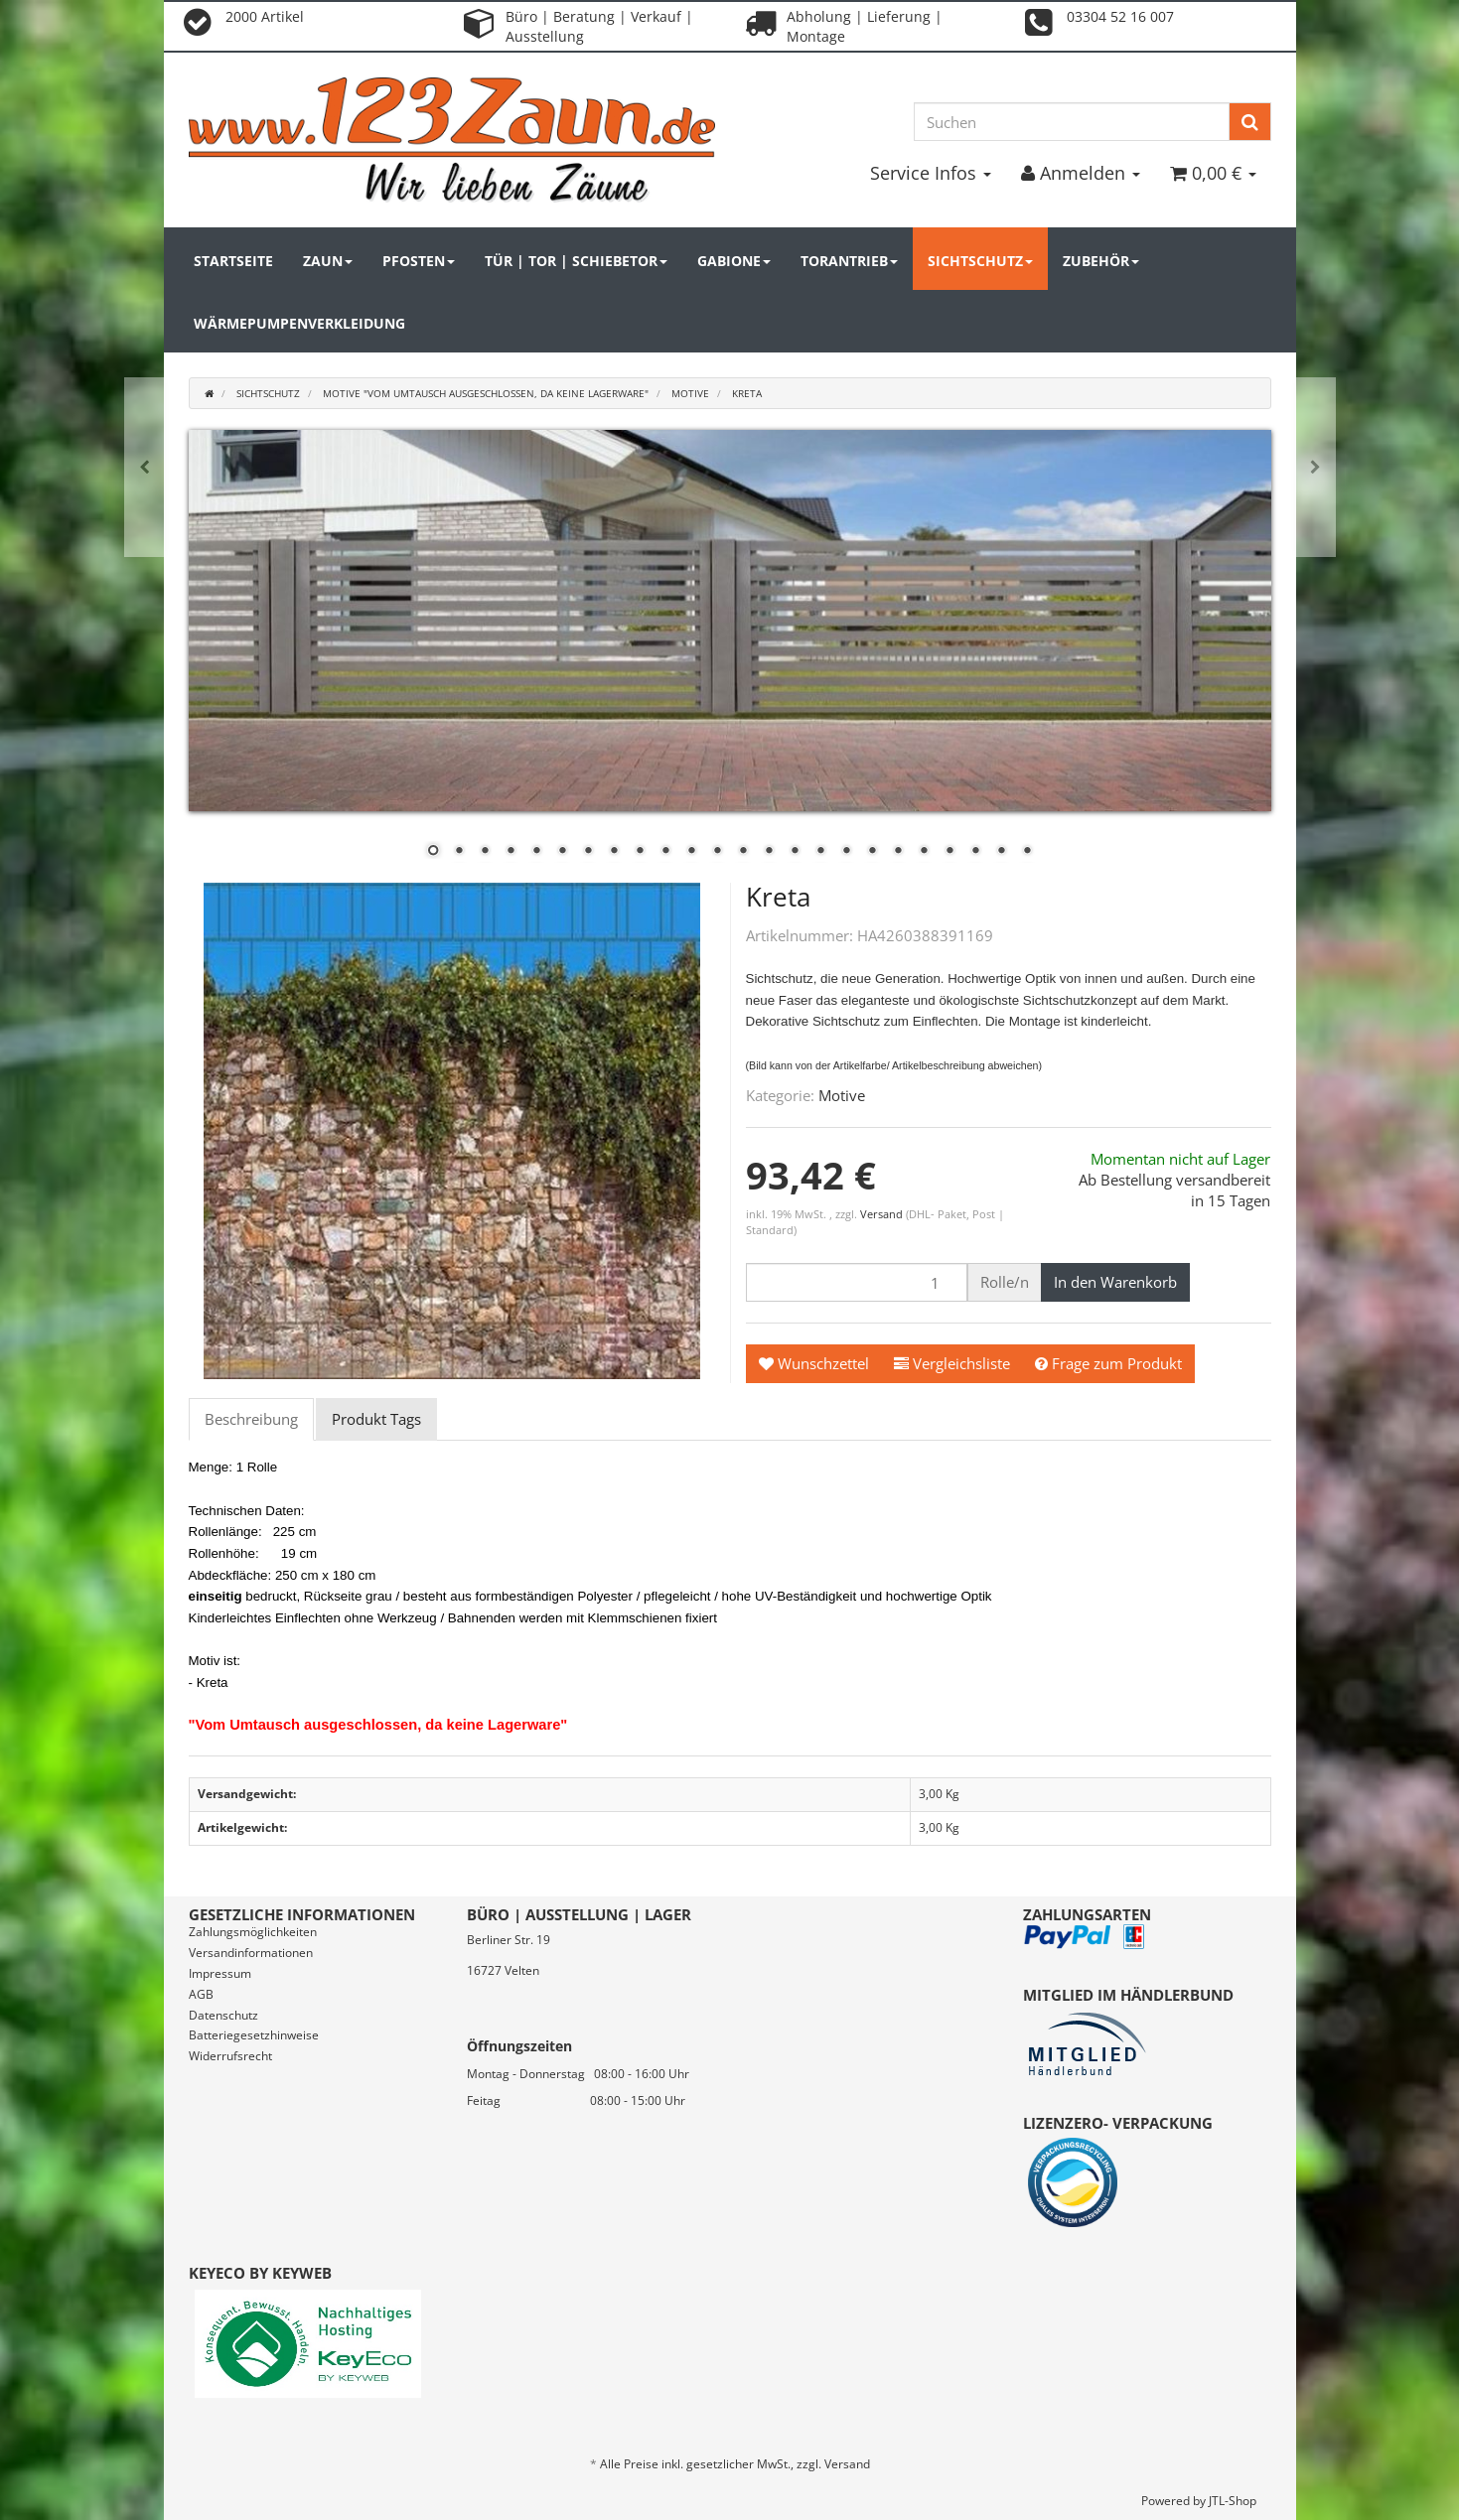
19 (898, 852)
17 (846, 852)
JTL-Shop (1232, 2500)
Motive (841, 1095)
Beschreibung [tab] (251, 1419)
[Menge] (856, 1282)
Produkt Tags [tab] (376, 1419)
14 (769, 852)
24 (1027, 852)
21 (949, 852)
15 (794, 852)
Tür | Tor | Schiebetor (576, 260)
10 (665, 852)
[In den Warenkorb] (1115, 1282)
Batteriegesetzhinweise (254, 2035)
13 (743, 852)
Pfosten (418, 260)
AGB (201, 1994)
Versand (883, 1213)
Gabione (734, 260)
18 (872, 852)
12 (717, 852)
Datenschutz (223, 2015)
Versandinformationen (251, 1952)
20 (924, 852)
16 (820, 852)
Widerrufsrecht (230, 2055)
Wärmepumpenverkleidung (299, 323)
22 (975, 852)
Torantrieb (849, 260)
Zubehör (1101, 260)
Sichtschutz (980, 260)
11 (691, 852)
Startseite (233, 260)
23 (1001, 852)
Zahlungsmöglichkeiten (253, 1931)
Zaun (328, 260)
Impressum (220, 1973)
